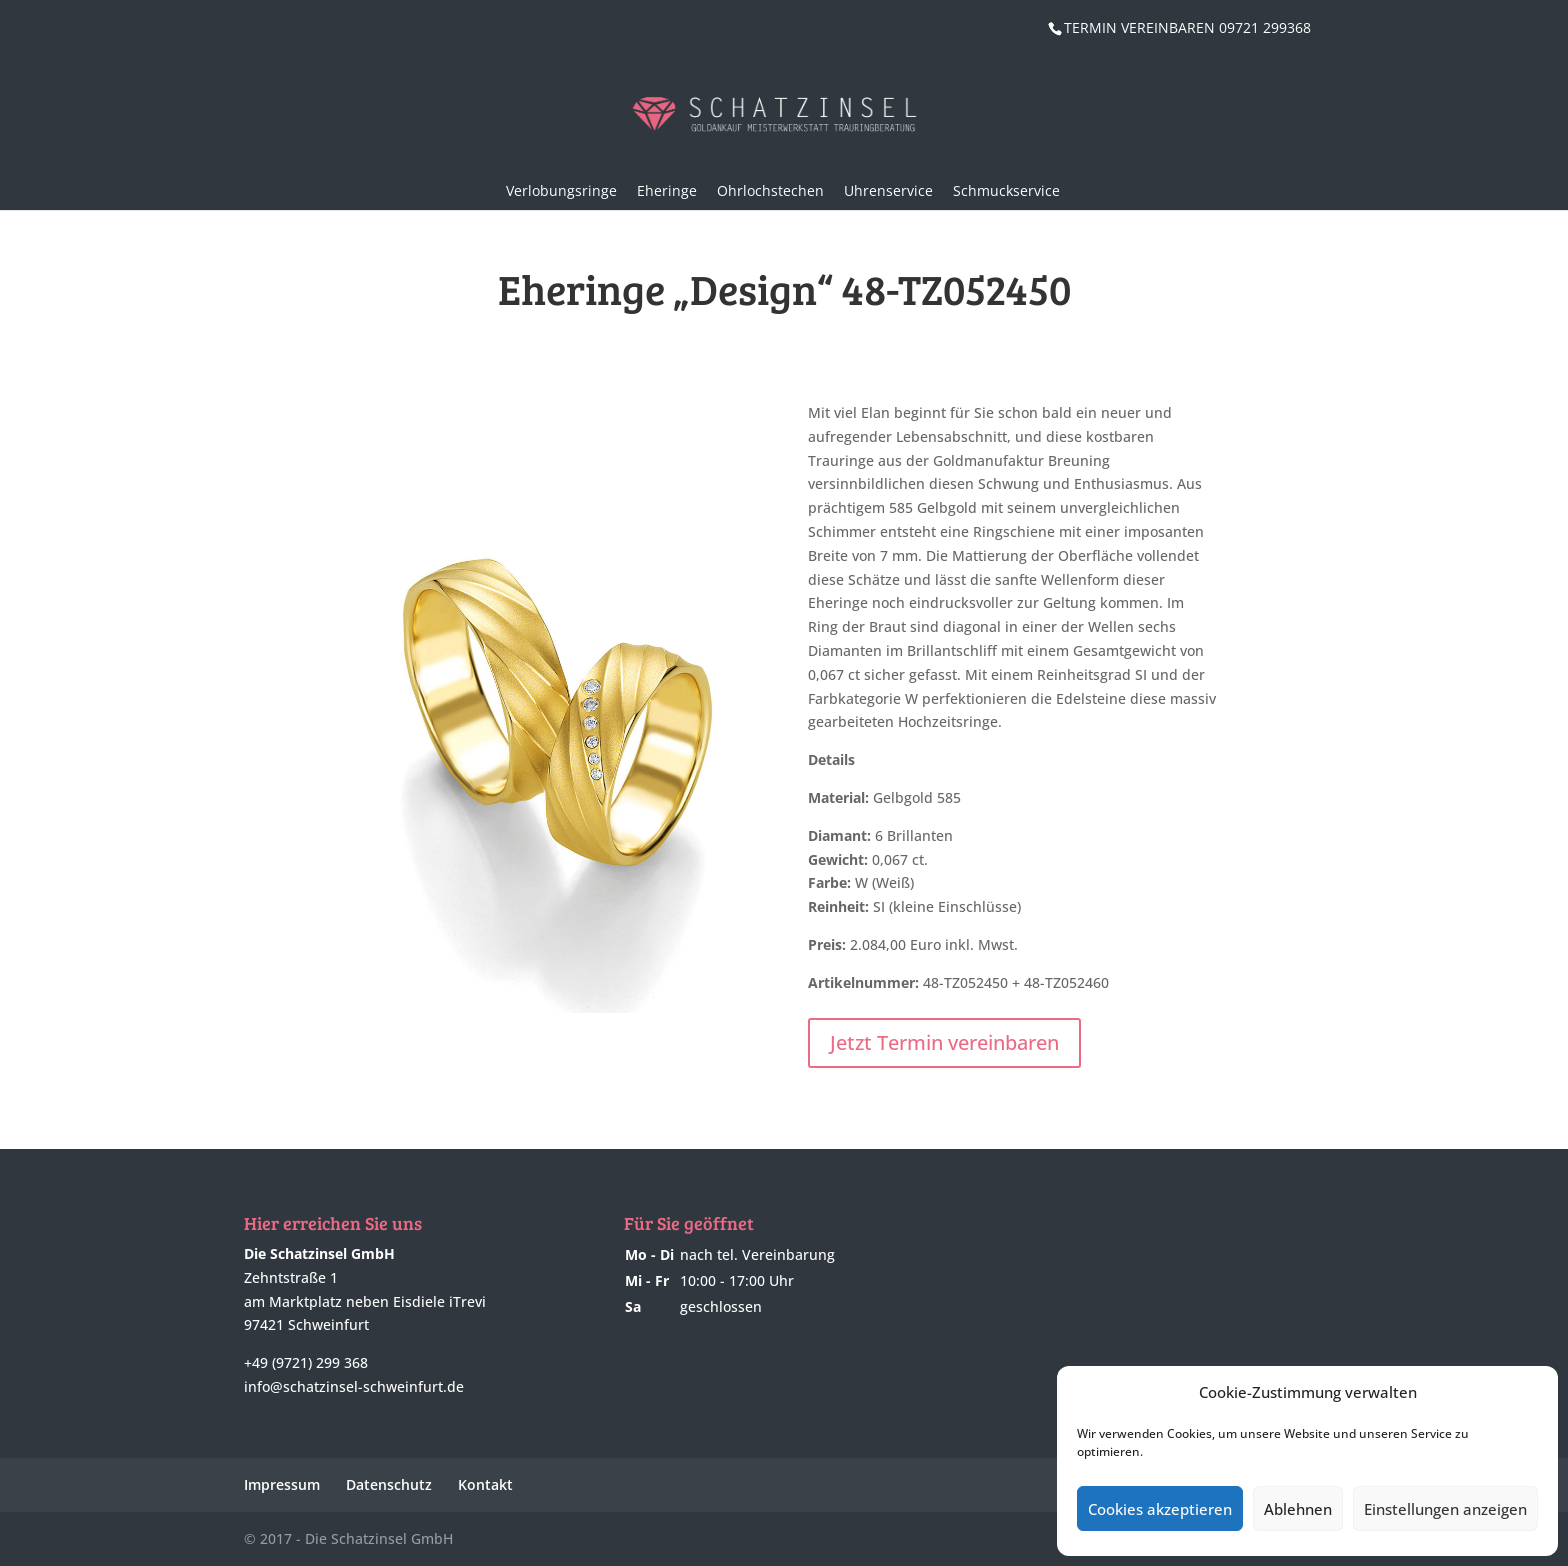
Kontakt (485, 1484)
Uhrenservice (888, 190)
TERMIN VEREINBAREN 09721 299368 (1187, 27)
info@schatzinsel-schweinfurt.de (354, 1386)
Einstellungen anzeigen (1445, 1509)
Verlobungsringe (561, 190)
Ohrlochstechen (770, 190)
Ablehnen (1298, 1509)
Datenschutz (389, 1484)
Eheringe (667, 190)
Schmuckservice (1006, 190)
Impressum (282, 1484)
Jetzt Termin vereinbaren (944, 1042)
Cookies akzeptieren (1160, 1509)
